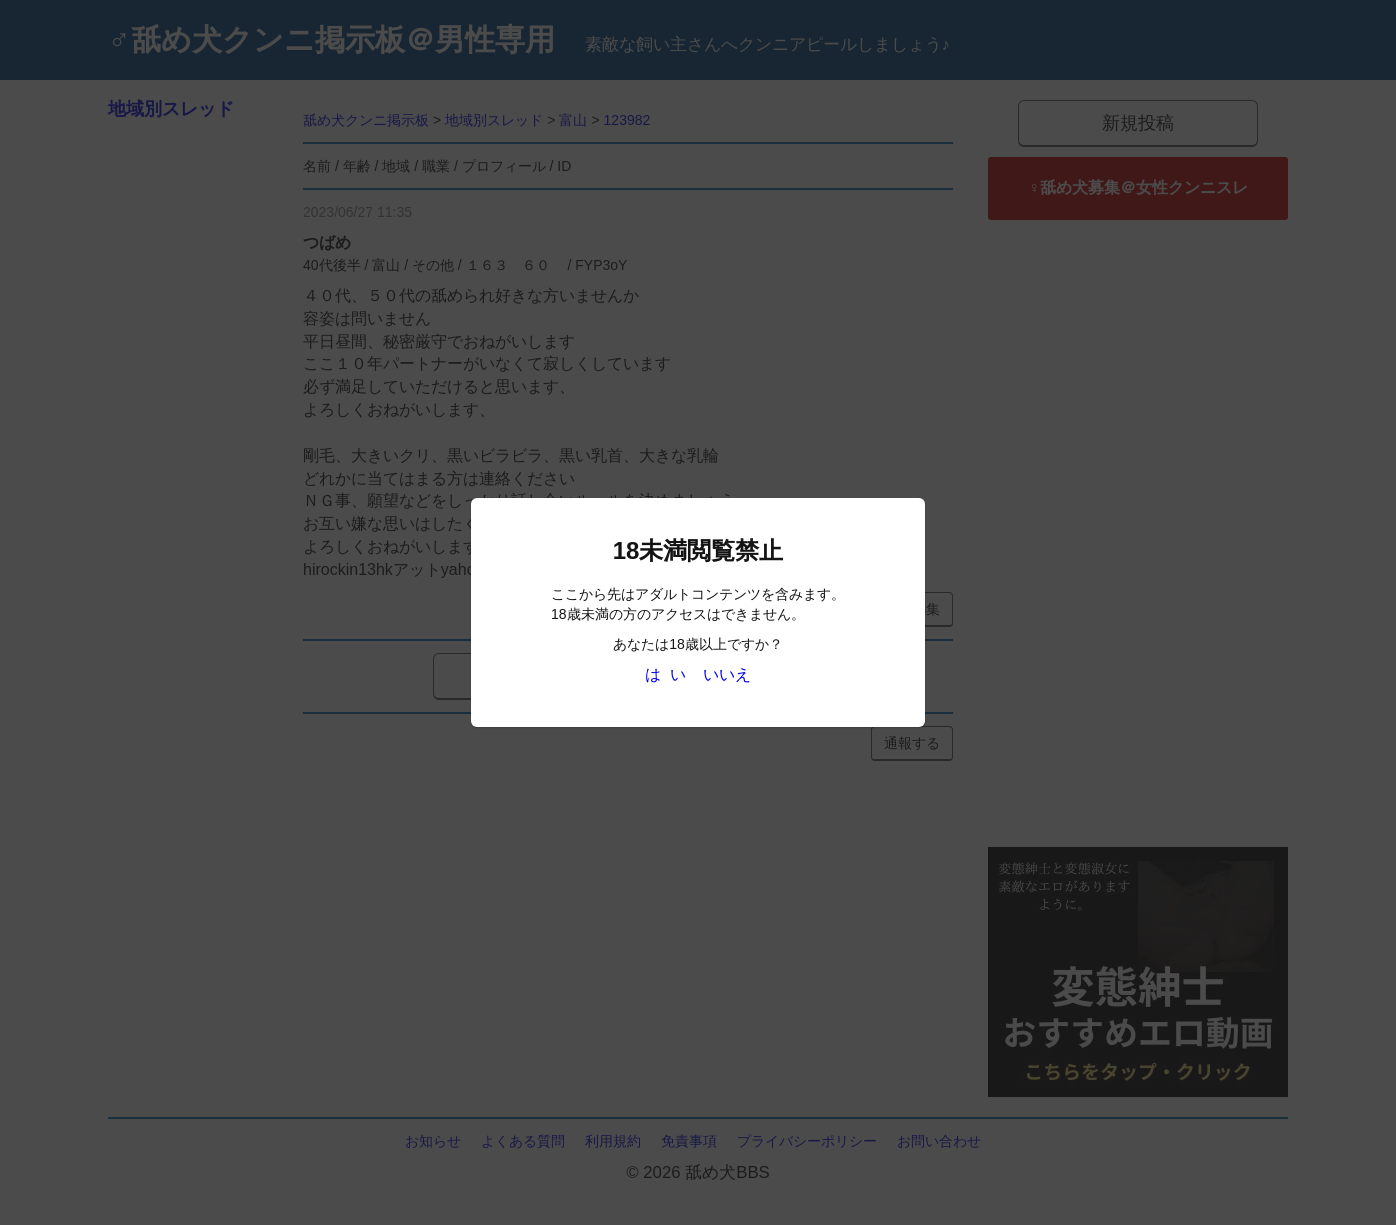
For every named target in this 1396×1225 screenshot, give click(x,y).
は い (665, 674)
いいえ (727, 674)
